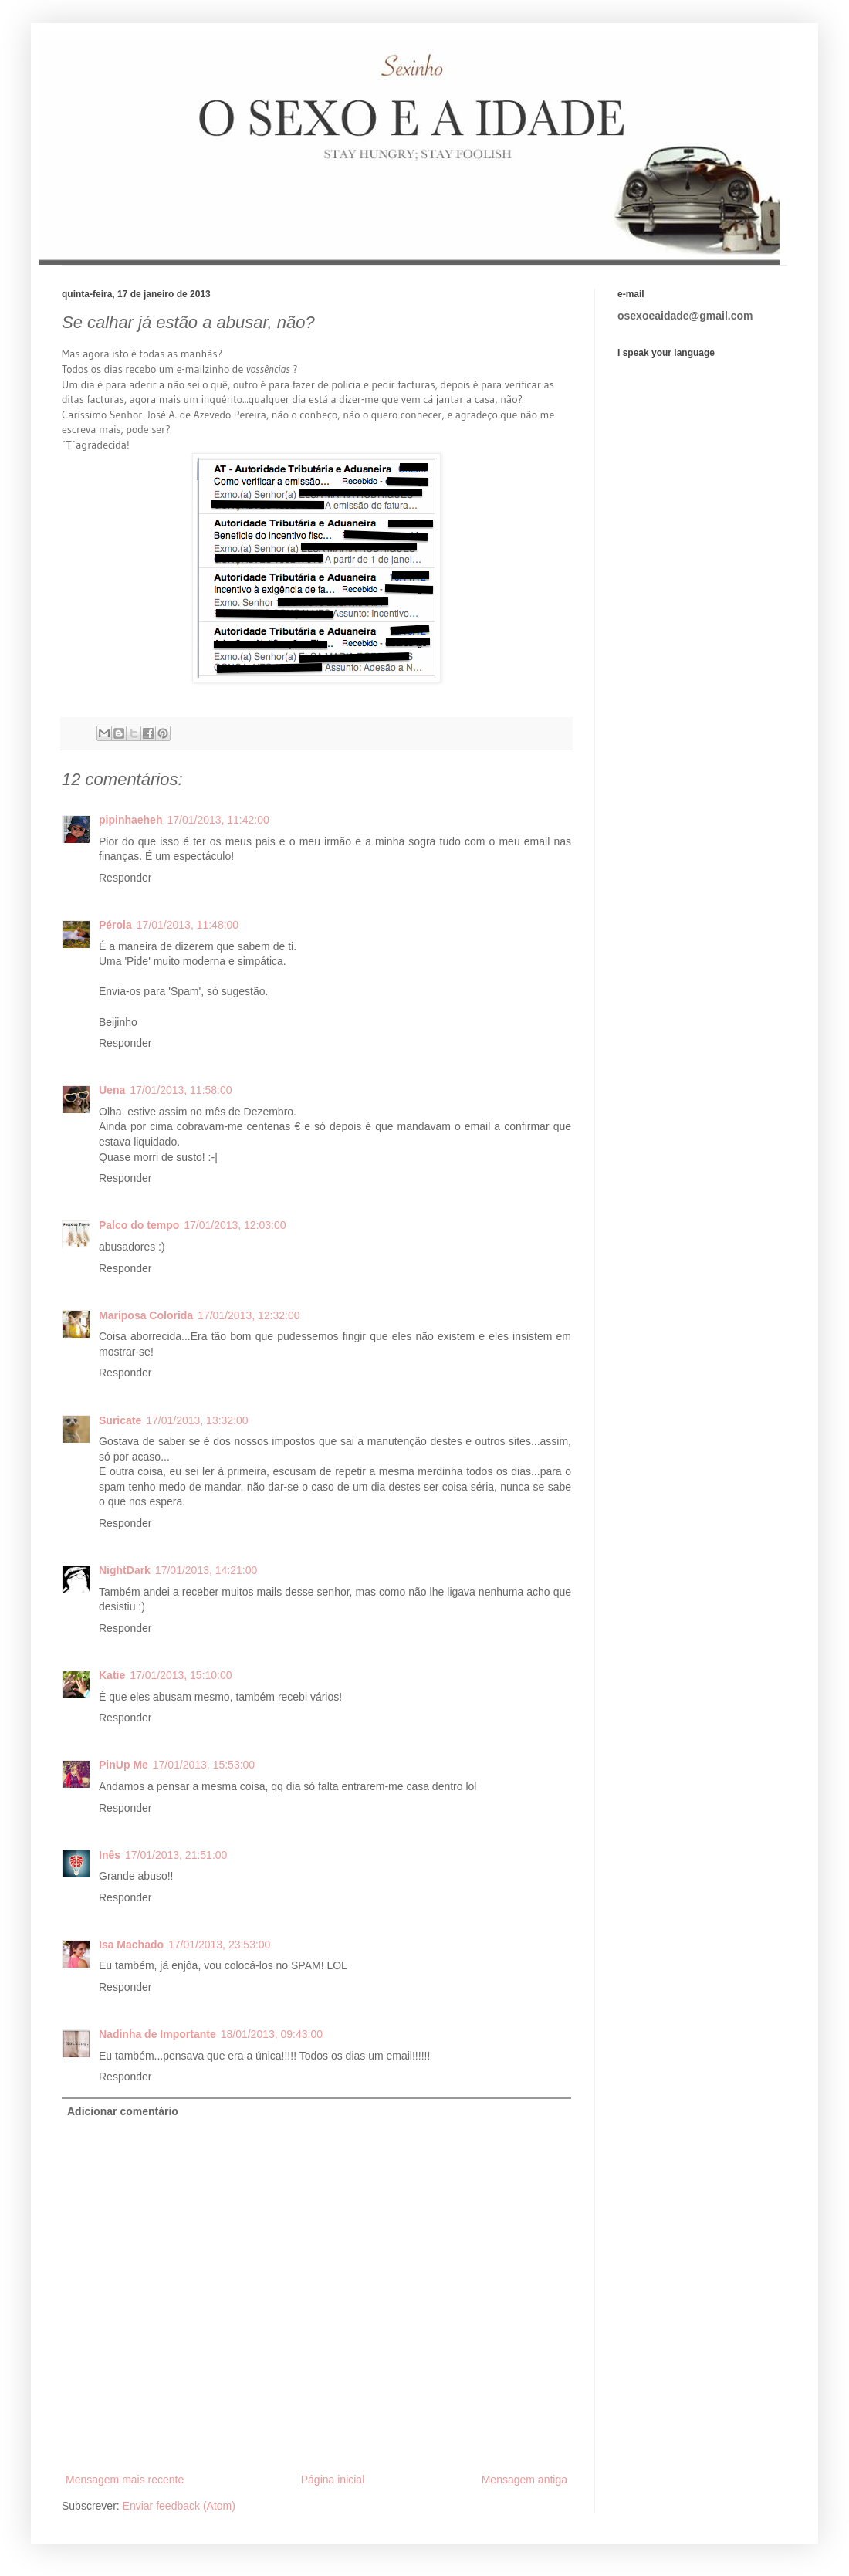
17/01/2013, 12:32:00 (248, 1315)
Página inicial (333, 2479)
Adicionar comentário (122, 2111)
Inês (109, 1855)
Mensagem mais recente (125, 2479)
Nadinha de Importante (157, 2034)
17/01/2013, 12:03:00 (235, 1225)
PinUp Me (123, 1765)
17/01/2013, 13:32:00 (197, 1420)
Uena (112, 1090)
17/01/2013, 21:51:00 (176, 1855)
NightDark (125, 1570)
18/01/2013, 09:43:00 (272, 2034)
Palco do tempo (139, 1225)
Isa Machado (131, 1944)
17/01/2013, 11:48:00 (187, 925)
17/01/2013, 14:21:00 (206, 1570)
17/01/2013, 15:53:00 (204, 1765)
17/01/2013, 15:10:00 (181, 1675)
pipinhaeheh (130, 820)
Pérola (115, 925)
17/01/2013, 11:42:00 (218, 820)
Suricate (120, 1420)
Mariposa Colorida (146, 1315)
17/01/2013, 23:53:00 (219, 1944)
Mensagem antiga (524, 2479)
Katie (112, 1675)
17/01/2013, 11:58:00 (181, 1090)
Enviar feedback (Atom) (179, 2506)
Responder (125, 878)
